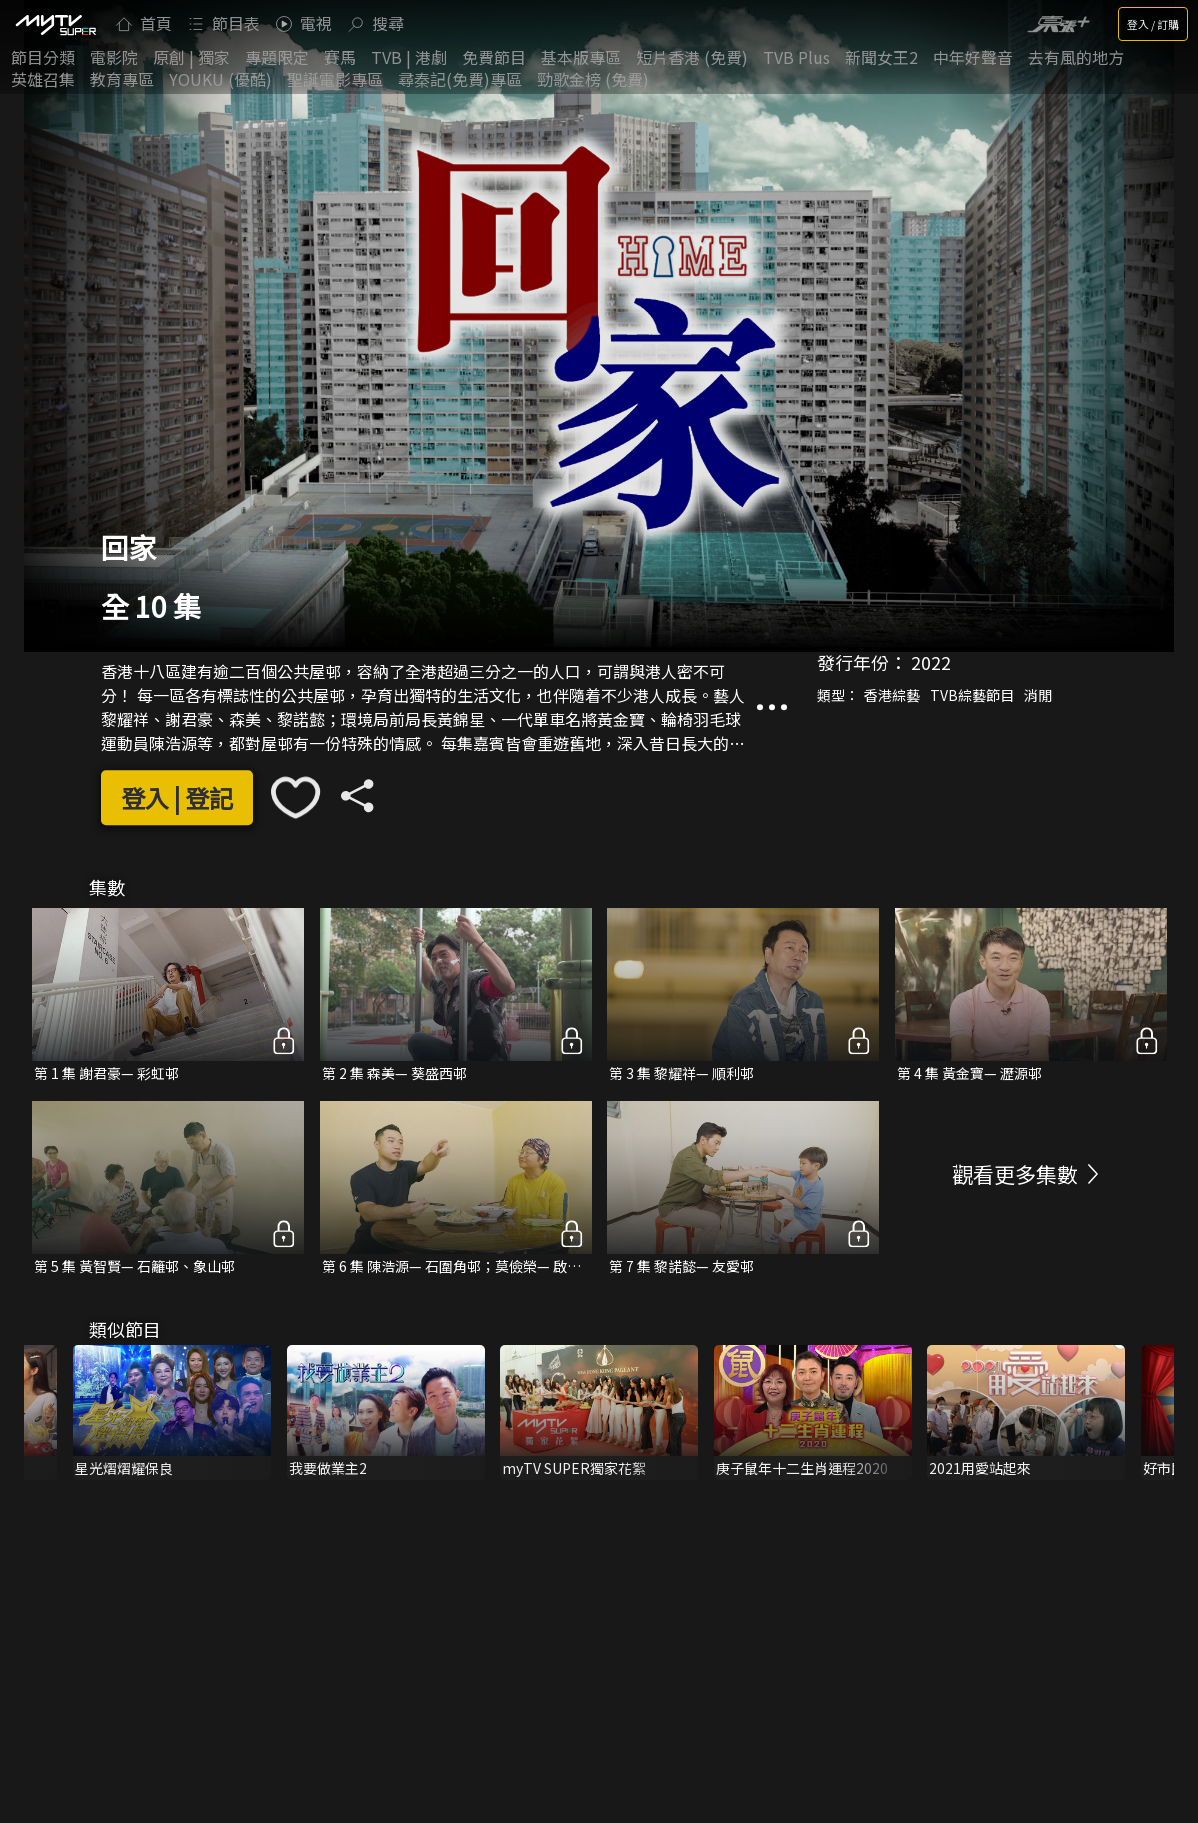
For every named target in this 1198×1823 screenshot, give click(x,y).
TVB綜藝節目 (972, 695)
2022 (931, 662)
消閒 (1038, 695)
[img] (55, 24)
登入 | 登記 (177, 797)
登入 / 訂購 (1153, 24)
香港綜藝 (892, 695)
